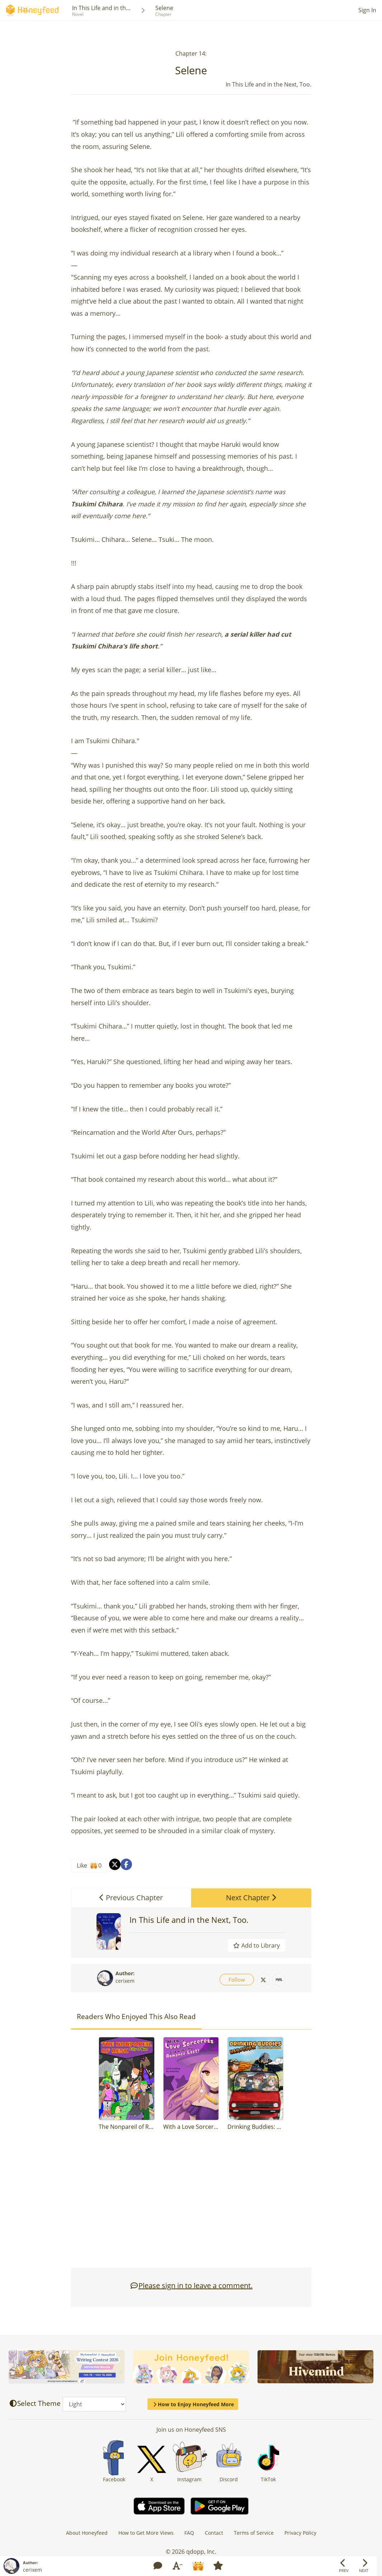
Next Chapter (251, 1897)
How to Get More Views (146, 2532)
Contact (214, 2532)
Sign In (367, 10)
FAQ (189, 2532)
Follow (236, 1979)
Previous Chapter (131, 1897)
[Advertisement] (191, 2203)
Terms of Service (254, 2532)
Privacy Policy (300, 2532)
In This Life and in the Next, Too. (189, 1919)
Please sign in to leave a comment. (191, 2285)
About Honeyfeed (87, 2532)
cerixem (125, 1980)
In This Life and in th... (101, 8)
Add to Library (256, 1945)
